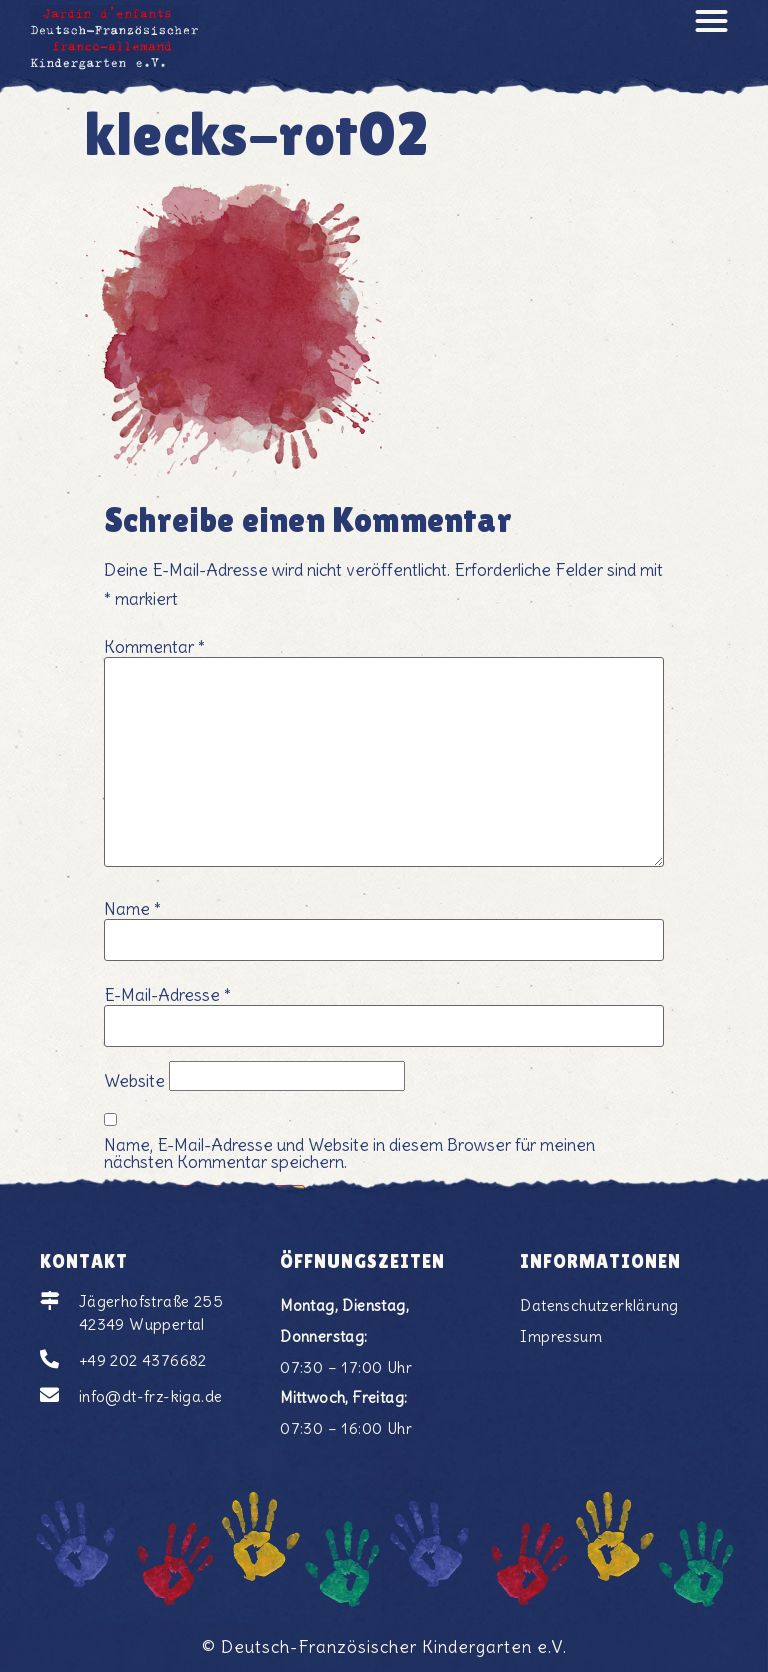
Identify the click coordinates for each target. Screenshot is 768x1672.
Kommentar (154, 647)
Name (132, 909)
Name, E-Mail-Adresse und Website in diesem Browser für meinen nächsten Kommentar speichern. (349, 1154)
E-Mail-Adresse (167, 995)
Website (134, 1081)
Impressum (561, 1336)
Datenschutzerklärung (599, 1305)
